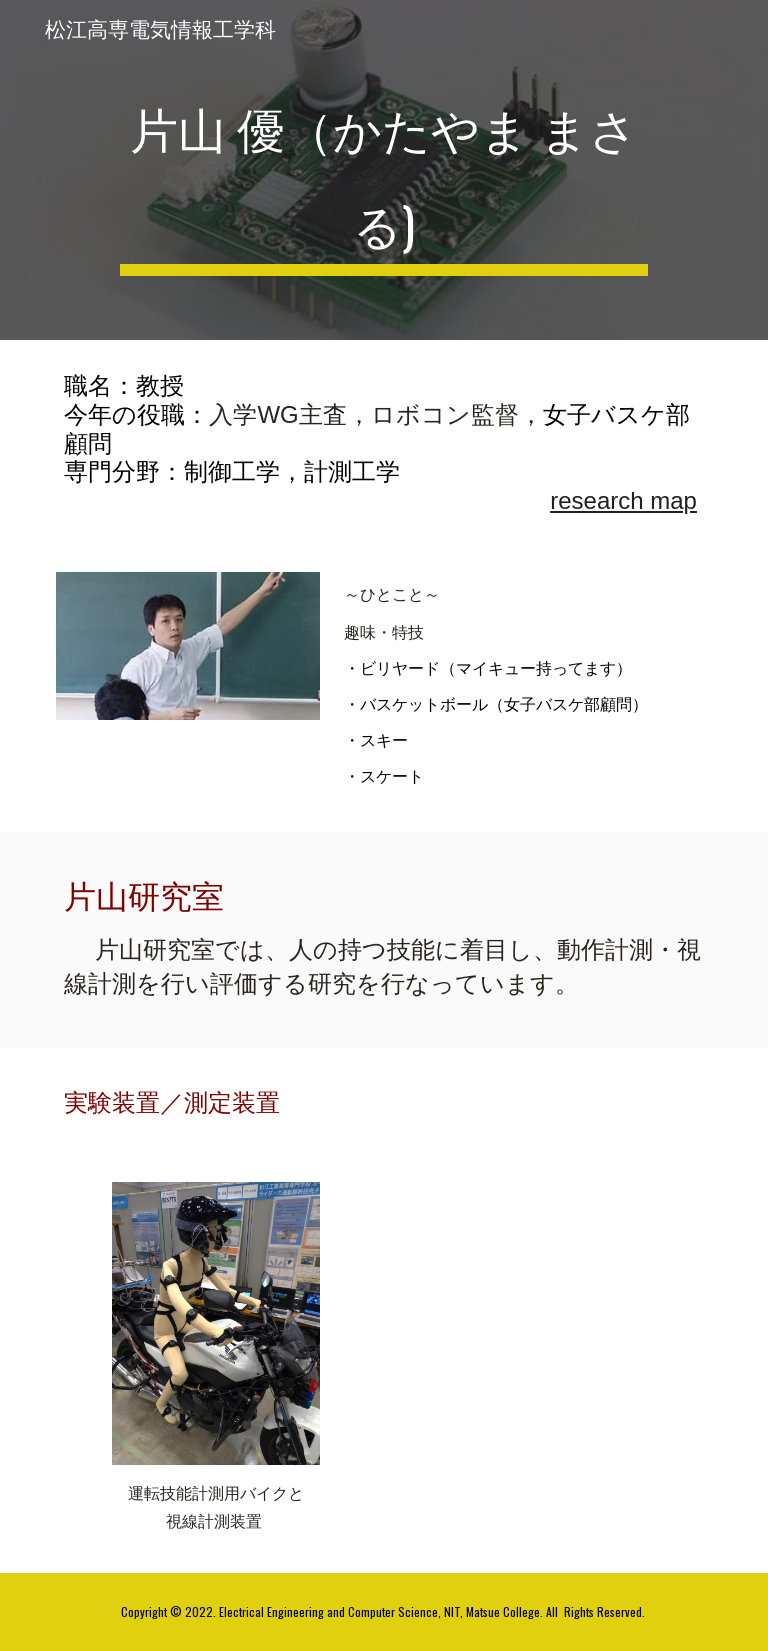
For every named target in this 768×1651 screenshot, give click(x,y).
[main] (383, 170)
